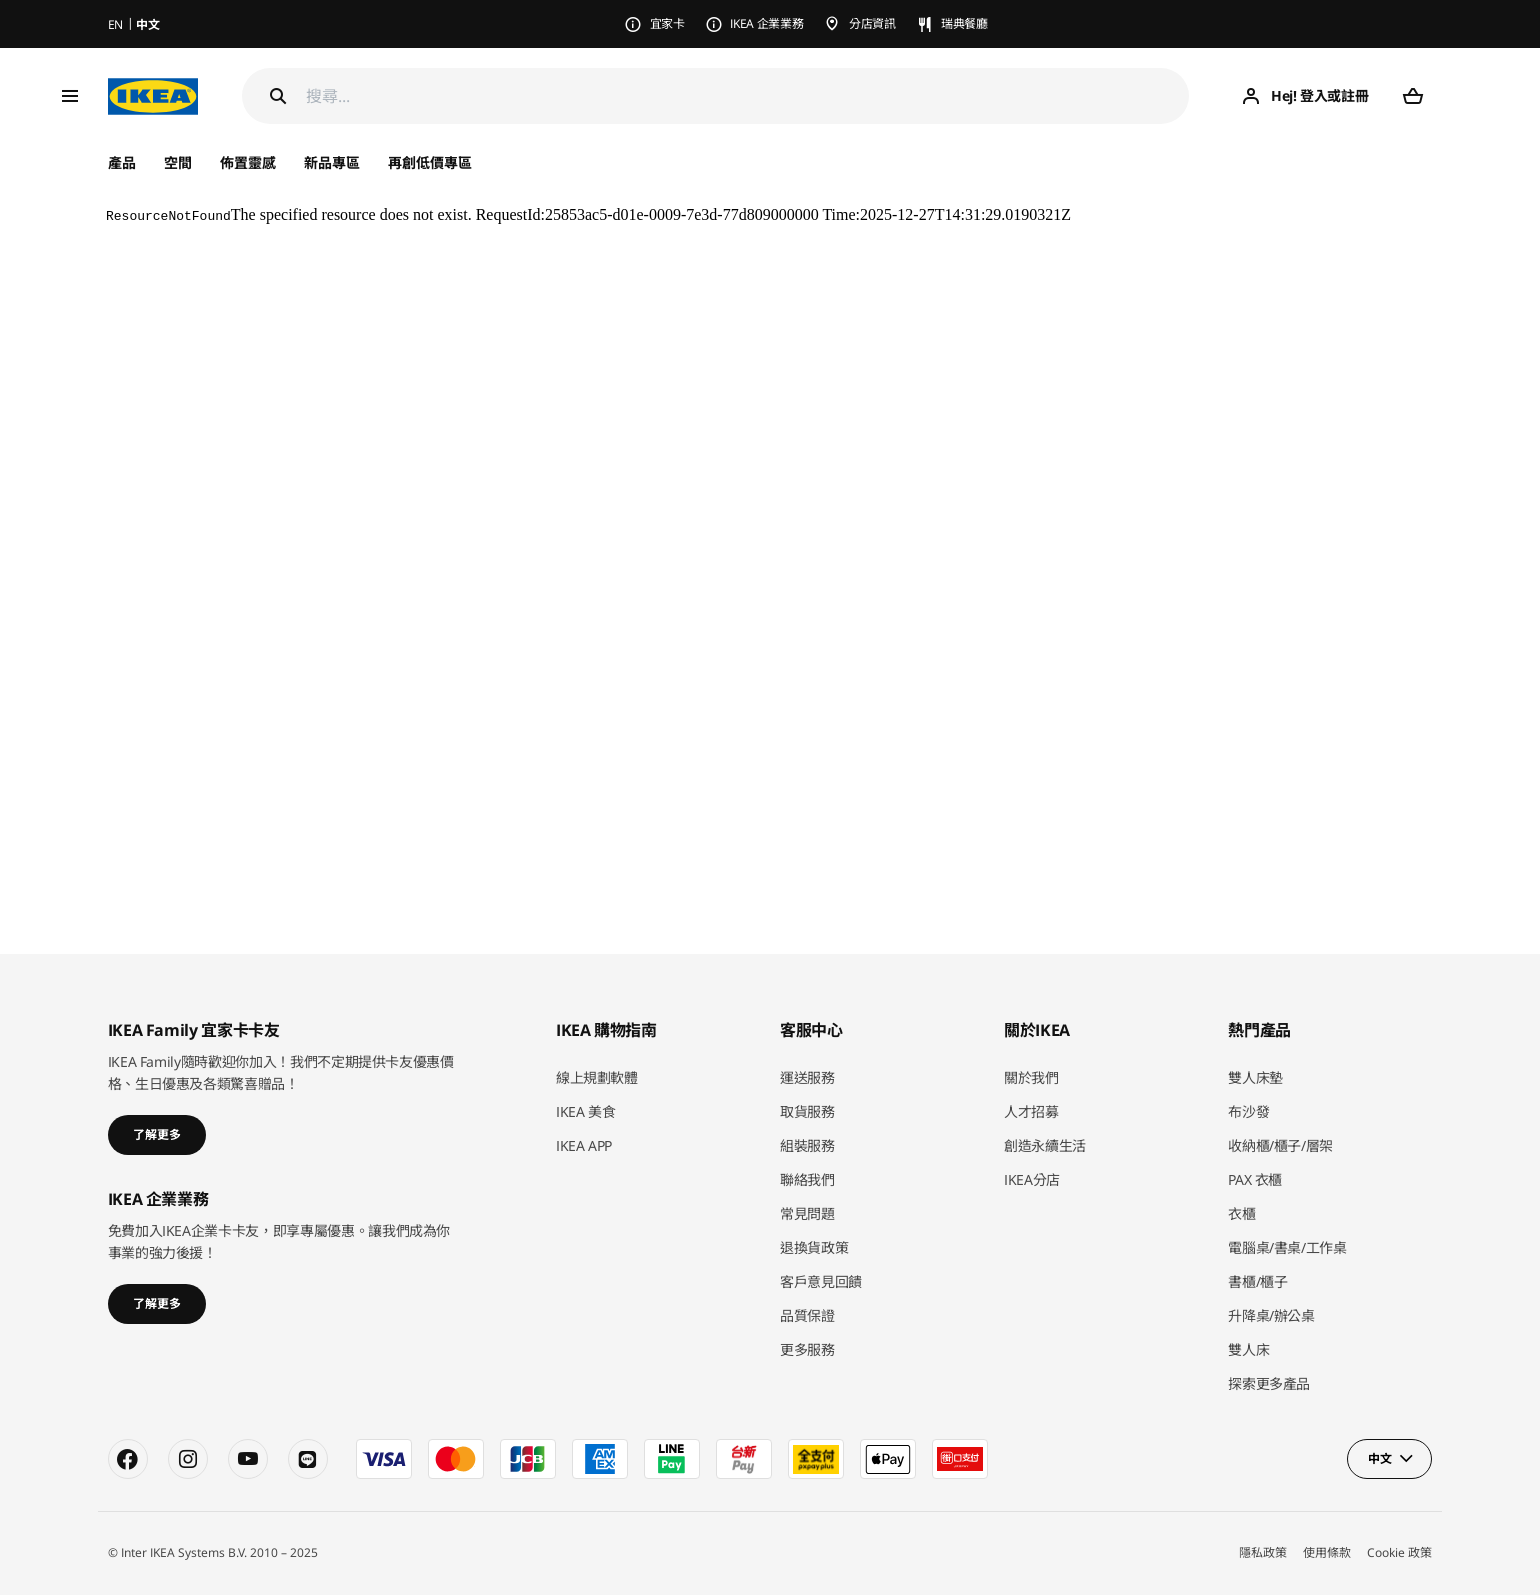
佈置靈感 (248, 162)
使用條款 (1327, 1552)
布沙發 (1248, 1111)
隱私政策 (1263, 1552)
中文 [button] (1379, 1458)
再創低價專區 (430, 162)
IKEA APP (584, 1145)
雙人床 (1248, 1349)
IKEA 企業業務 (766, 23)
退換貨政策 (814, 1247)
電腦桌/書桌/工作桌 (1287, 1247)
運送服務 (807, 1077)
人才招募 (1031, 1111)
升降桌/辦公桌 (1271, 1315)
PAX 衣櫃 (1255, 1179)
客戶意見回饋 (821, 1281)
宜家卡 (667, 23)
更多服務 (807, 1349)
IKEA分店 (1032, 1179)
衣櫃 (1241, 1213)
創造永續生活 (1045, 1145)
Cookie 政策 (1399, 1552)
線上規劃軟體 (597, 1077)
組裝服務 (807, 1145)
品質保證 (807, 1315)
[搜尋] (748, 96)
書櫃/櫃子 (1257, 1281)
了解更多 (157, 1134)
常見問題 (807, 1213)
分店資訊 (872, 23)
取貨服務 (807, 1111)
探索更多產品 (1269, 1383)
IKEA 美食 (586, 1111)
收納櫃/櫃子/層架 (1280, 1145)
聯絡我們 (807, 1179)
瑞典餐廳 (964, 23)
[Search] (278, 96)
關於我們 (1031, 1077)
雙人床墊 (1255, 1077)
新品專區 (332, 162)
